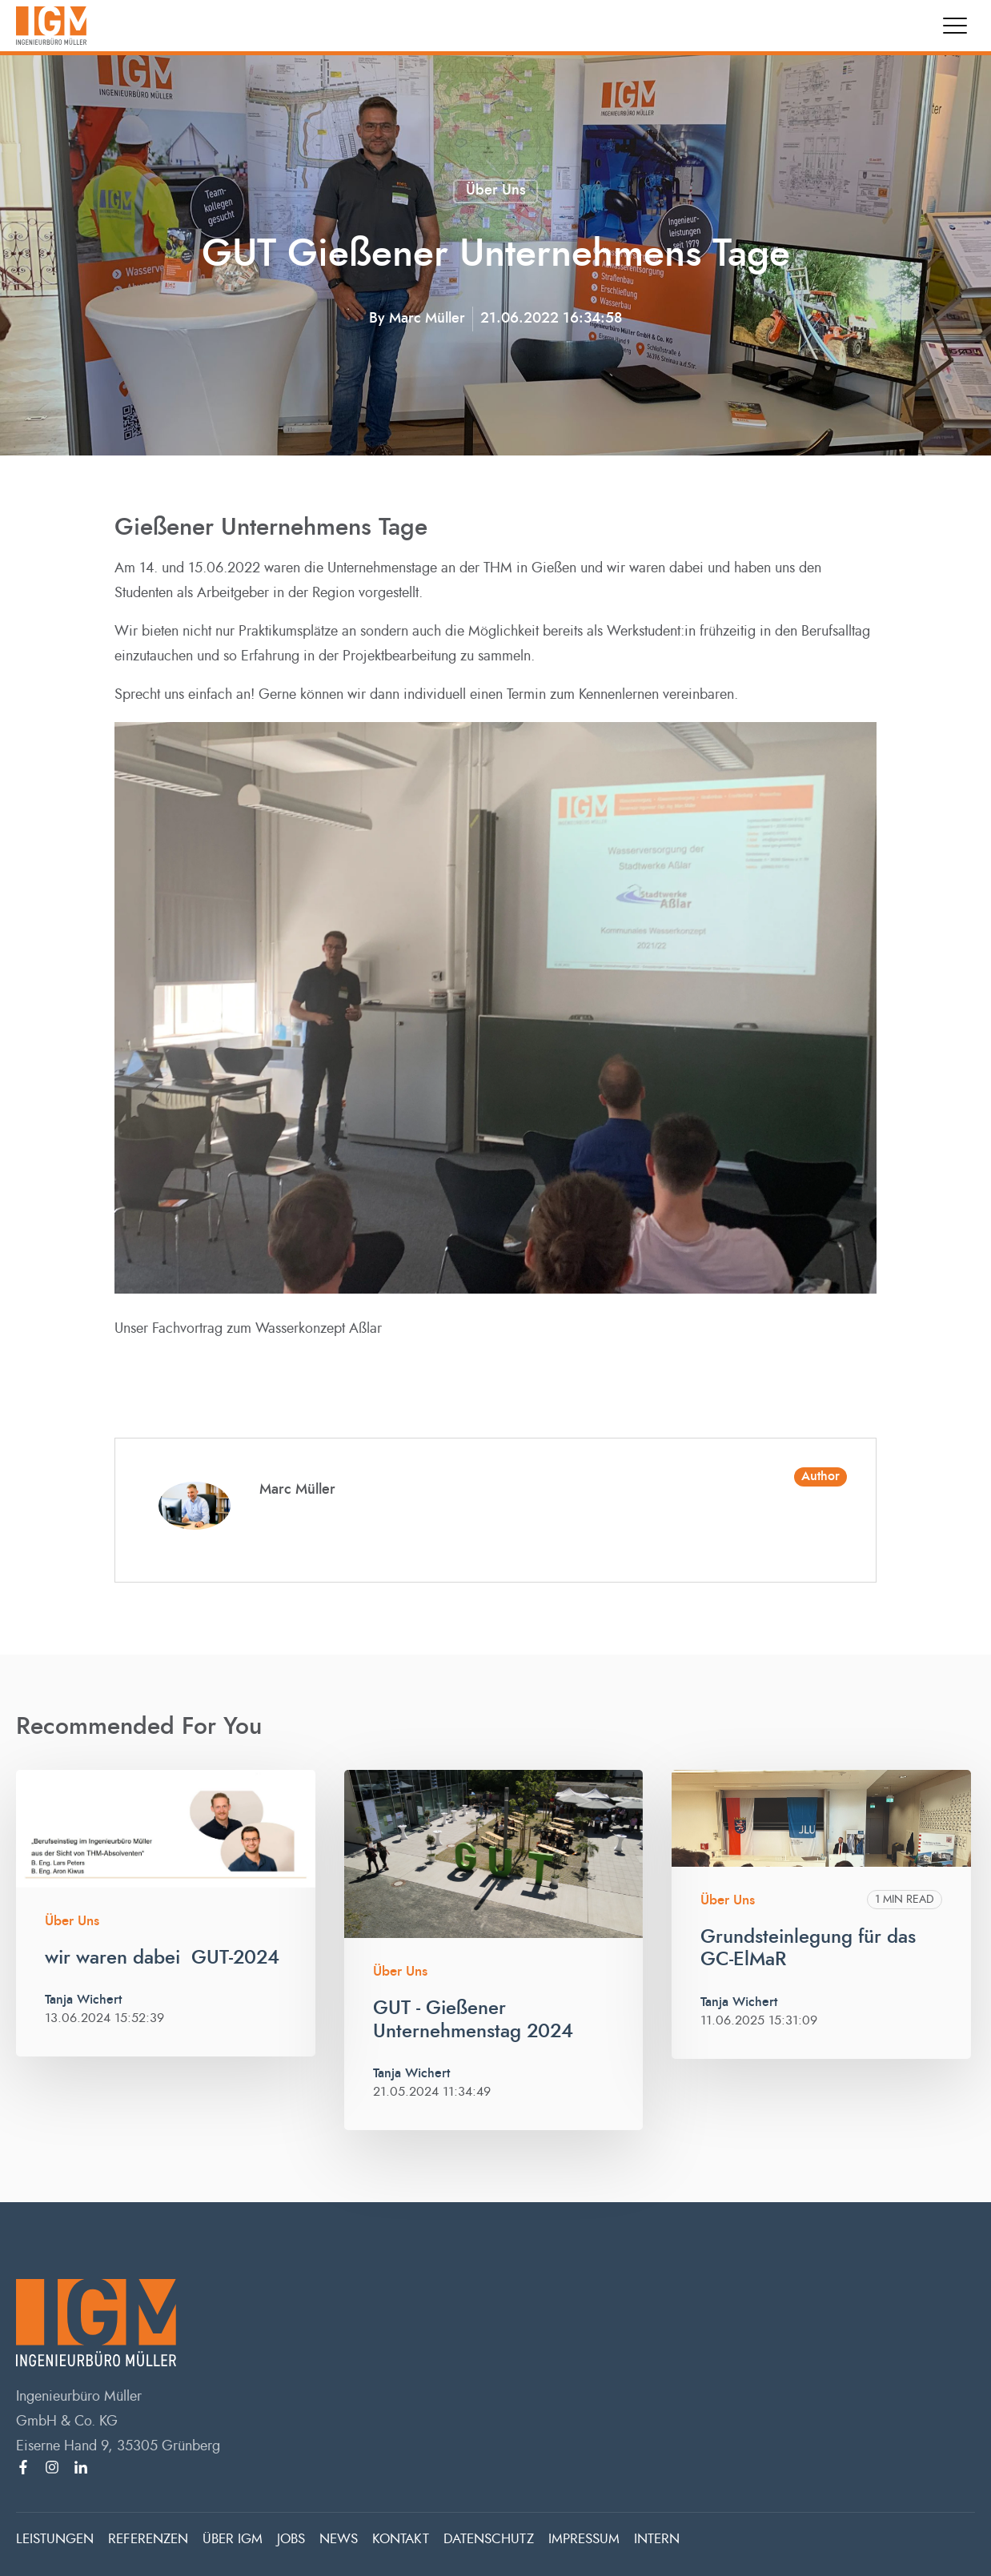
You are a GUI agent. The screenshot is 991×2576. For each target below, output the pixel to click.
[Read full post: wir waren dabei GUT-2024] (165, 1829)
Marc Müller (427, 318)
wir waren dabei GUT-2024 (162, 1958)
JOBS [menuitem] (291, 2539)
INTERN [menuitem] (657, 2539)
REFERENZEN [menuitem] (148, 2539)
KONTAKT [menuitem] (400, 2539)
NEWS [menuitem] (338, 2539)
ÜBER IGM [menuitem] (233, 2539)
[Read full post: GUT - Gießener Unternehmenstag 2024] (494, 1854)
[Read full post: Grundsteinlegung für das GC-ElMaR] (821, 1818)
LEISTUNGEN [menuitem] (55, 2539)
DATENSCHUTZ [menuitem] (488, 2539)
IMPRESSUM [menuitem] (584, 2539)
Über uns (496, 190)
